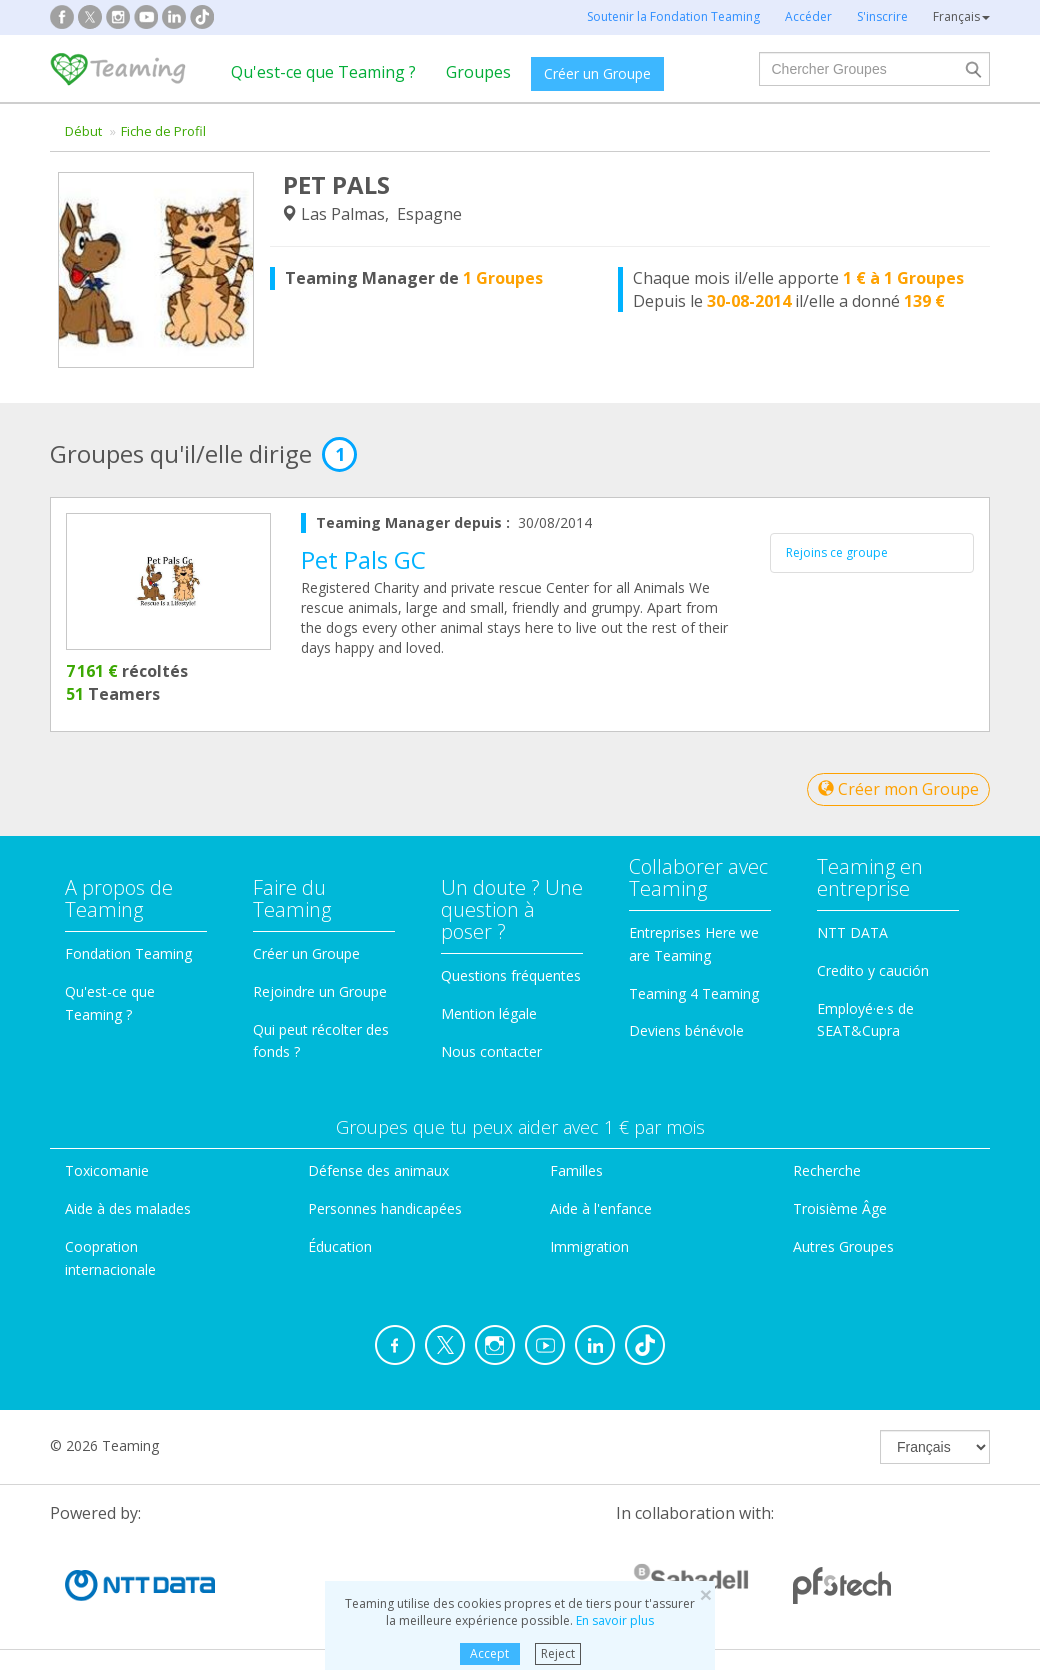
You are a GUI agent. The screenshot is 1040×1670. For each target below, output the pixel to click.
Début (83, 131)
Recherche (827, 1170)
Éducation (340, 1246)
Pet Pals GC (363, 559)
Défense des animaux (378, 1170)
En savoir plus (615, 1620)
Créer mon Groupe (898, 789)
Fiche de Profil (163, 131)
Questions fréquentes (511, 975)
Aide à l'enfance (601, 1208)
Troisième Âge (840, 1208)
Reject (558, 1653)
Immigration (589, 1246)
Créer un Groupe (597, 73)
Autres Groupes (843, 1246)
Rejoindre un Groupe (320, 991)
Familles (576, 1170)
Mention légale (489, 1013)
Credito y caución (873, 970)
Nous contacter (491, 1051)
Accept (489, 1653)
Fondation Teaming (128, 953)
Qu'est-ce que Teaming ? (323, 72)
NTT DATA (852, 932)
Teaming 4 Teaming (694, 993)
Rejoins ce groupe (837, 552)
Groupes (478, 72)
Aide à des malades (128, 1208)
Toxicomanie (107, 1170)
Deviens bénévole (686, 1030)
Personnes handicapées (385, 1208)
